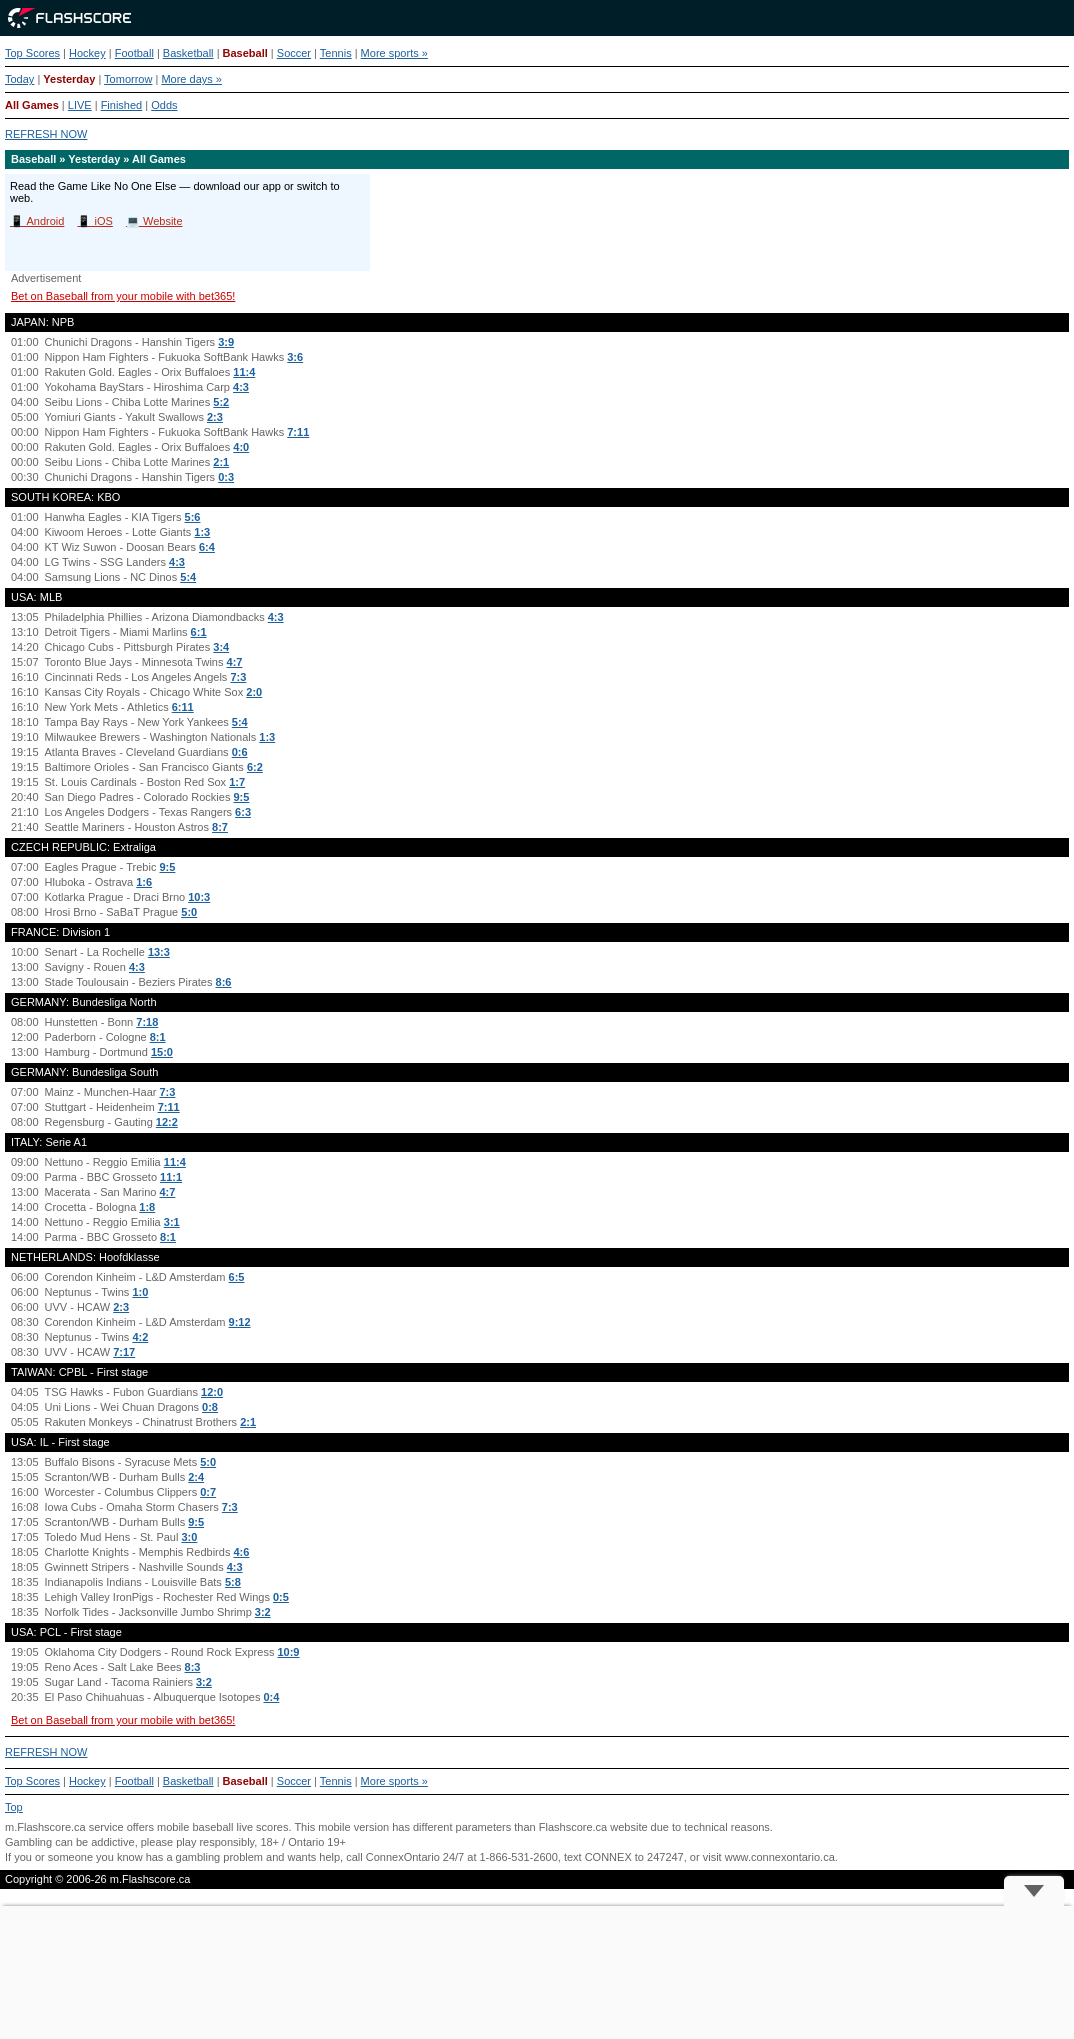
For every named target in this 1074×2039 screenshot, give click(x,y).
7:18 (147, 1022)
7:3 (238, 677)
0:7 (208, 1492)
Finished (122, 105)
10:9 (288, 1652)
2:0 (254, 692)
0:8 (210, 1407)
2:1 (221, 462)
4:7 (235, 662)
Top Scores (32, 53)
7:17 (124, 1352)
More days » (191, 79)
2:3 (215, 417)
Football (134, 53)
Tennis (336, 53)
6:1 (199, 632)
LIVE (80, 105)
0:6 (240, 752)
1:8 (147, 1207)
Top (14, 1807)
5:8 (233, 1582)
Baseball (245, 53)
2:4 (196, 1477)
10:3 (199, 897)
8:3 (193, 1667)
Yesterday (69, 79)
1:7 (237, 782)
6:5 (237, 1277)
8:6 (224, 982)
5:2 (221, 402)
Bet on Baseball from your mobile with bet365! (123, 296)
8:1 (158, 1037)
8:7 (220, 827)
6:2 (255, 767)
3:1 (172, 1222)
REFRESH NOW (46, 134)
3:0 (190, 1537)
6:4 (207, 547)
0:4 (271, 1697)
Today (19, 79)
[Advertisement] (537, 1972)
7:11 (298, 432)
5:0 (189, 912)
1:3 (202, 532)
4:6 (241, 1552)
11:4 (244, 372)
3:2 (263, 1612)
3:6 (295, 357)
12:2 (167, 1122)
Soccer (294, 53)
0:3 (226, 477)
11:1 (171, 1177)
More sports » (394, 53)
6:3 (243, 812)
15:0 (162, 1052)
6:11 (183, 707)
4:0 (241, 447)
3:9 (226, 342)
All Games (32, 105)
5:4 (188, 577)
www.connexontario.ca (780, 1857)
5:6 (193, 517)
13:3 (159, 952)
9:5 (241, 797)
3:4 (221, 647)
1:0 (140, 1292)
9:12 (240, 1322)
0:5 (281, 1597)
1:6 (144, 882)
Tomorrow (128, 79)
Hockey (87, 53)
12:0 (212, 1392)
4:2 (140, 1337)
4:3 (241, 387)
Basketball (188, 53)
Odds (164, 105)
